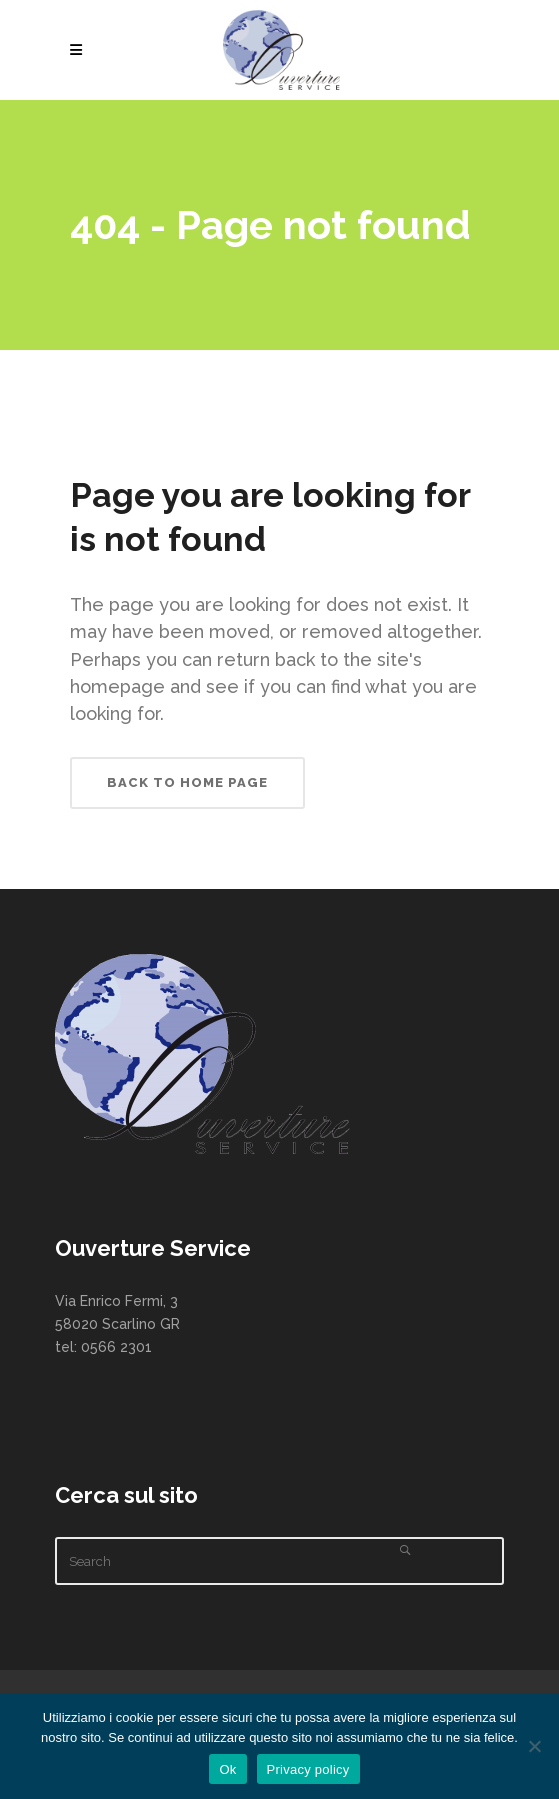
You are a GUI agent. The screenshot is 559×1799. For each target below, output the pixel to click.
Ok (227, 1769)
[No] (534, 1746)
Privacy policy (308, 1769)
